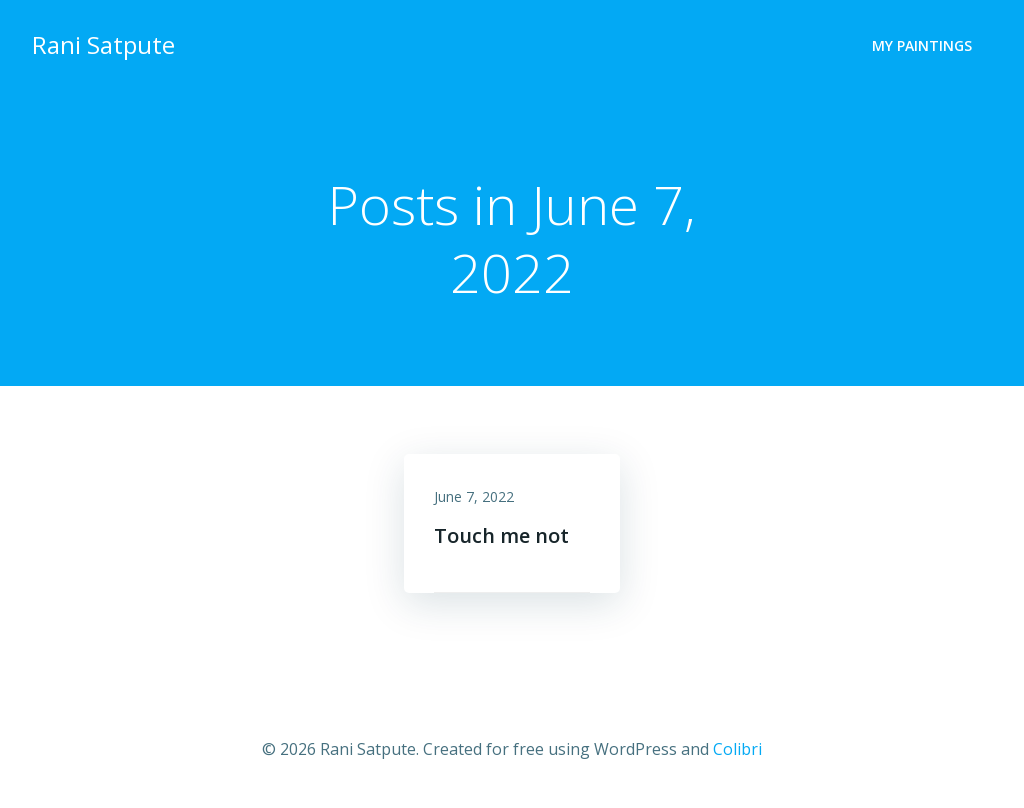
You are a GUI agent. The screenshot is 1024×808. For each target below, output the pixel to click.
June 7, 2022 (474, 496)
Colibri (737, 749)
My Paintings (922, 45)
